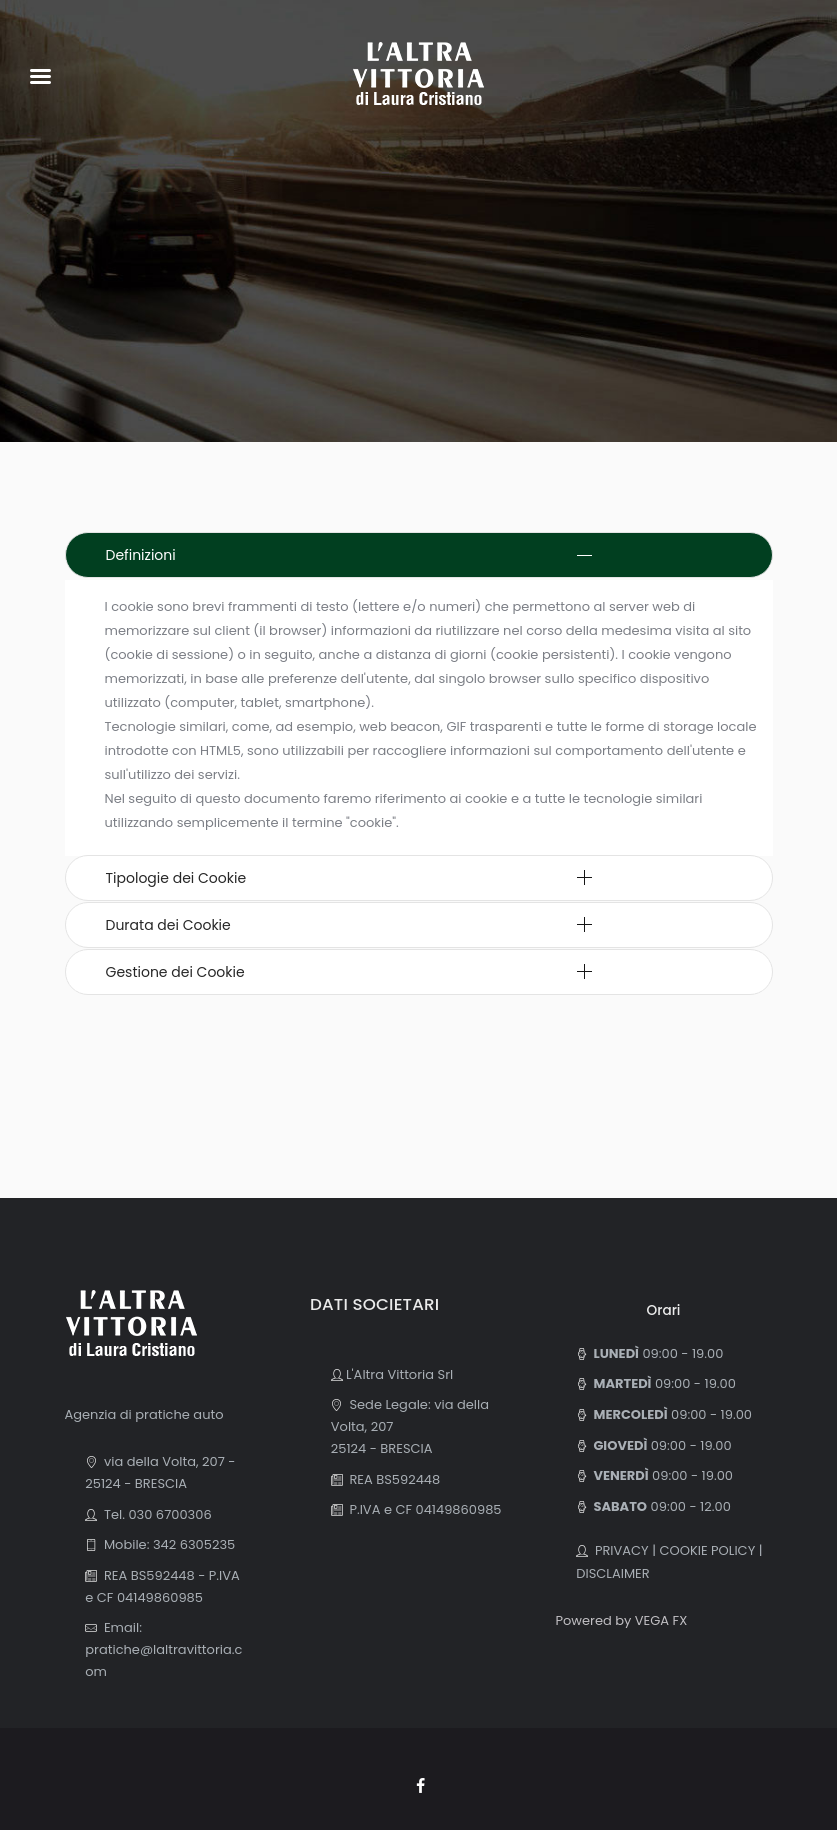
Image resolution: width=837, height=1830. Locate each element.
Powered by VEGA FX (621, 1620)
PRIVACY (618, 1550)
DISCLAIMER (612, 1573)
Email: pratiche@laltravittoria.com (163, 1649)
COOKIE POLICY (707, 1550)
